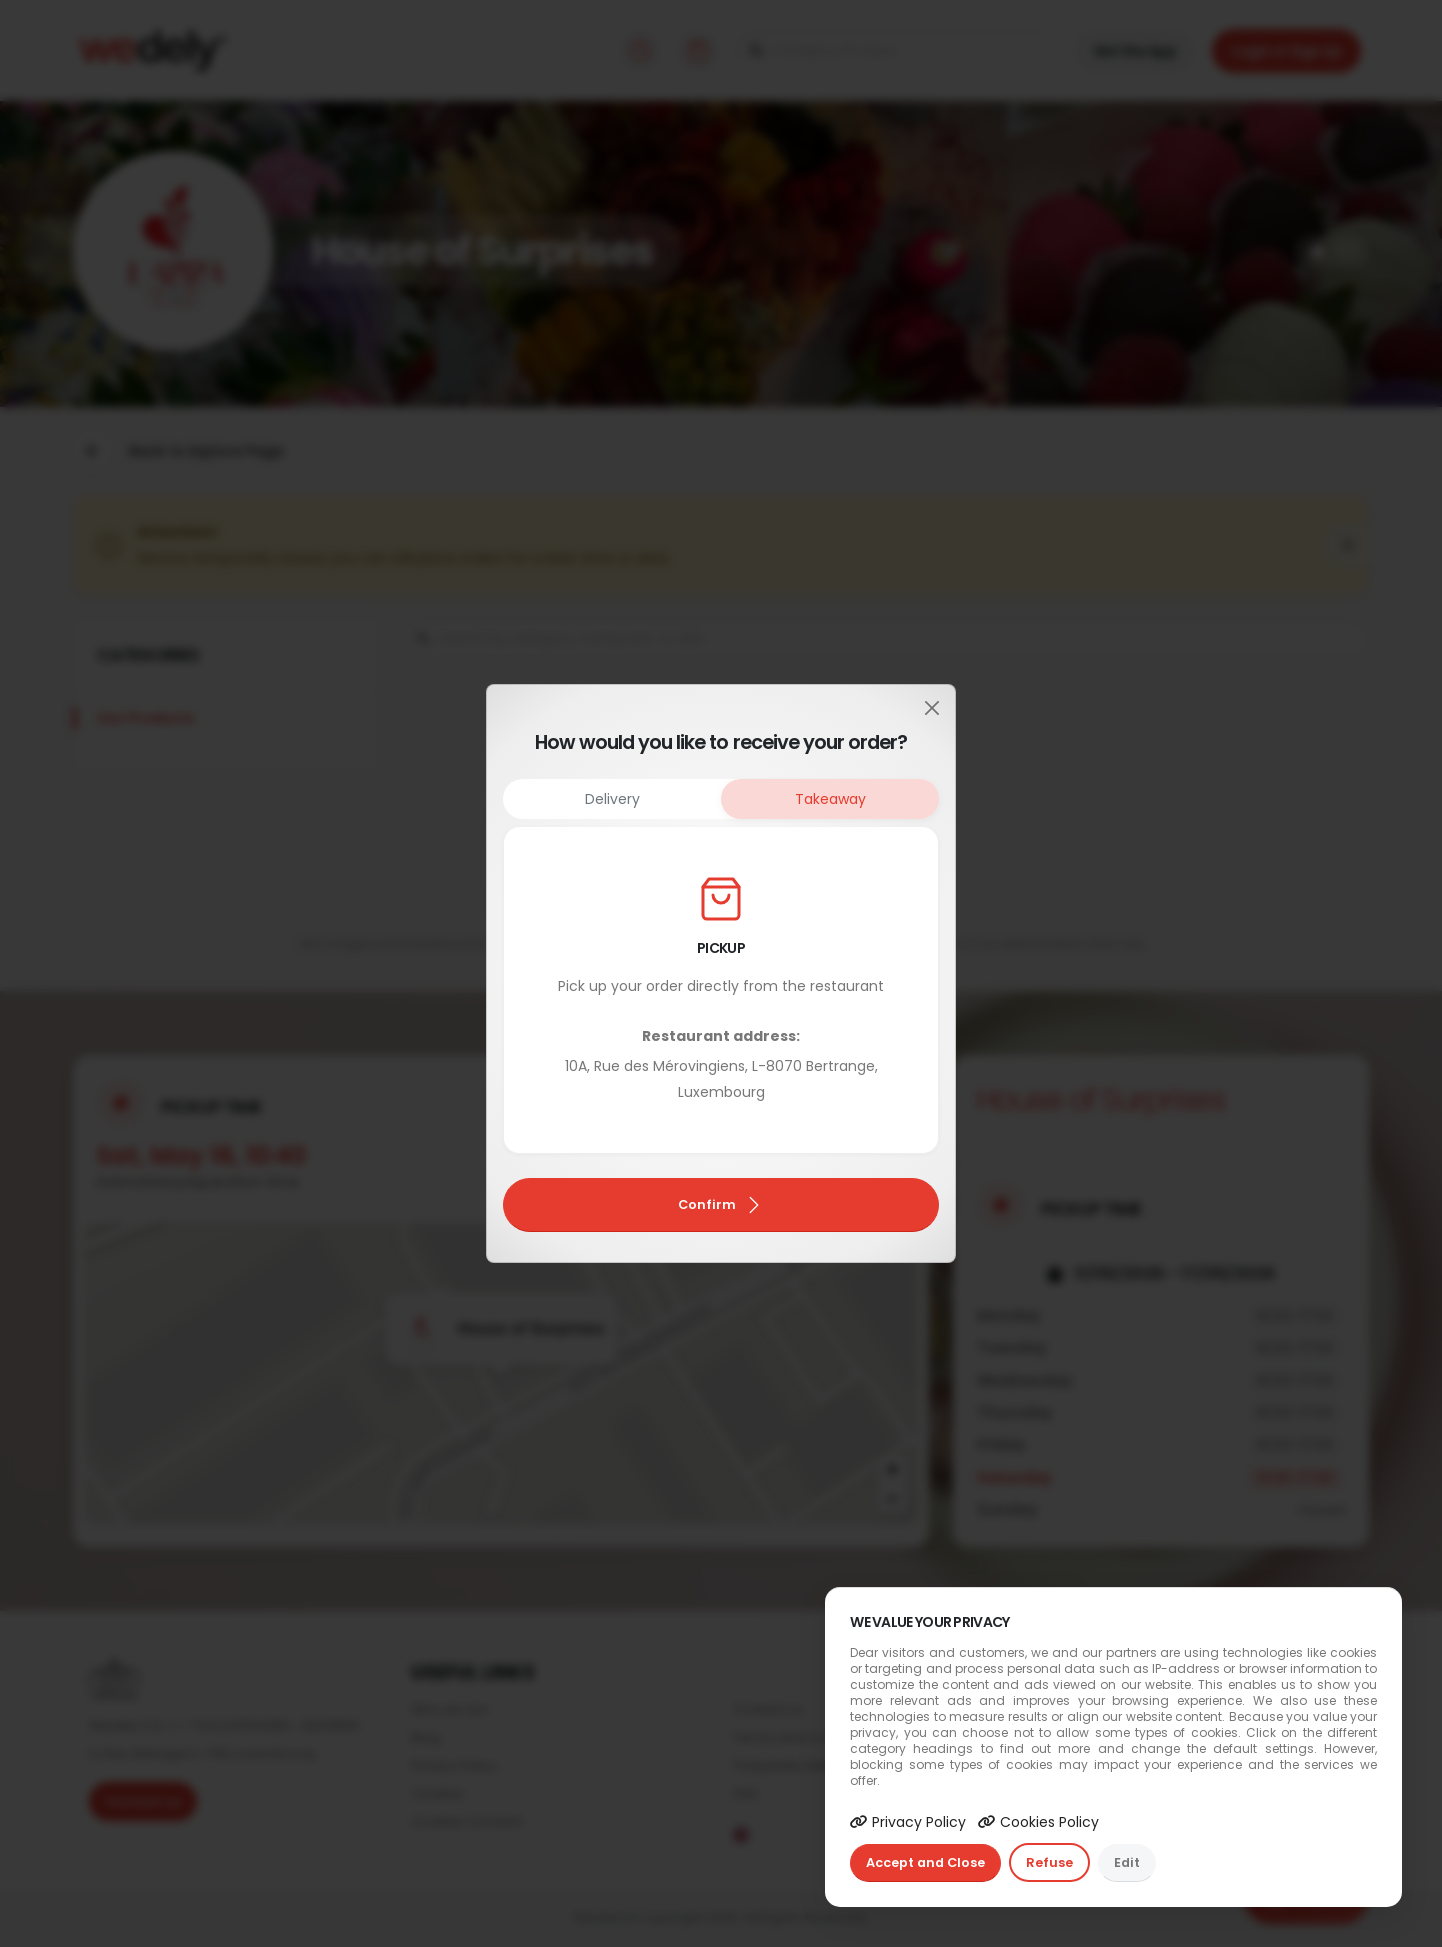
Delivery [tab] (612, 799)
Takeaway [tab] (830, 799)
